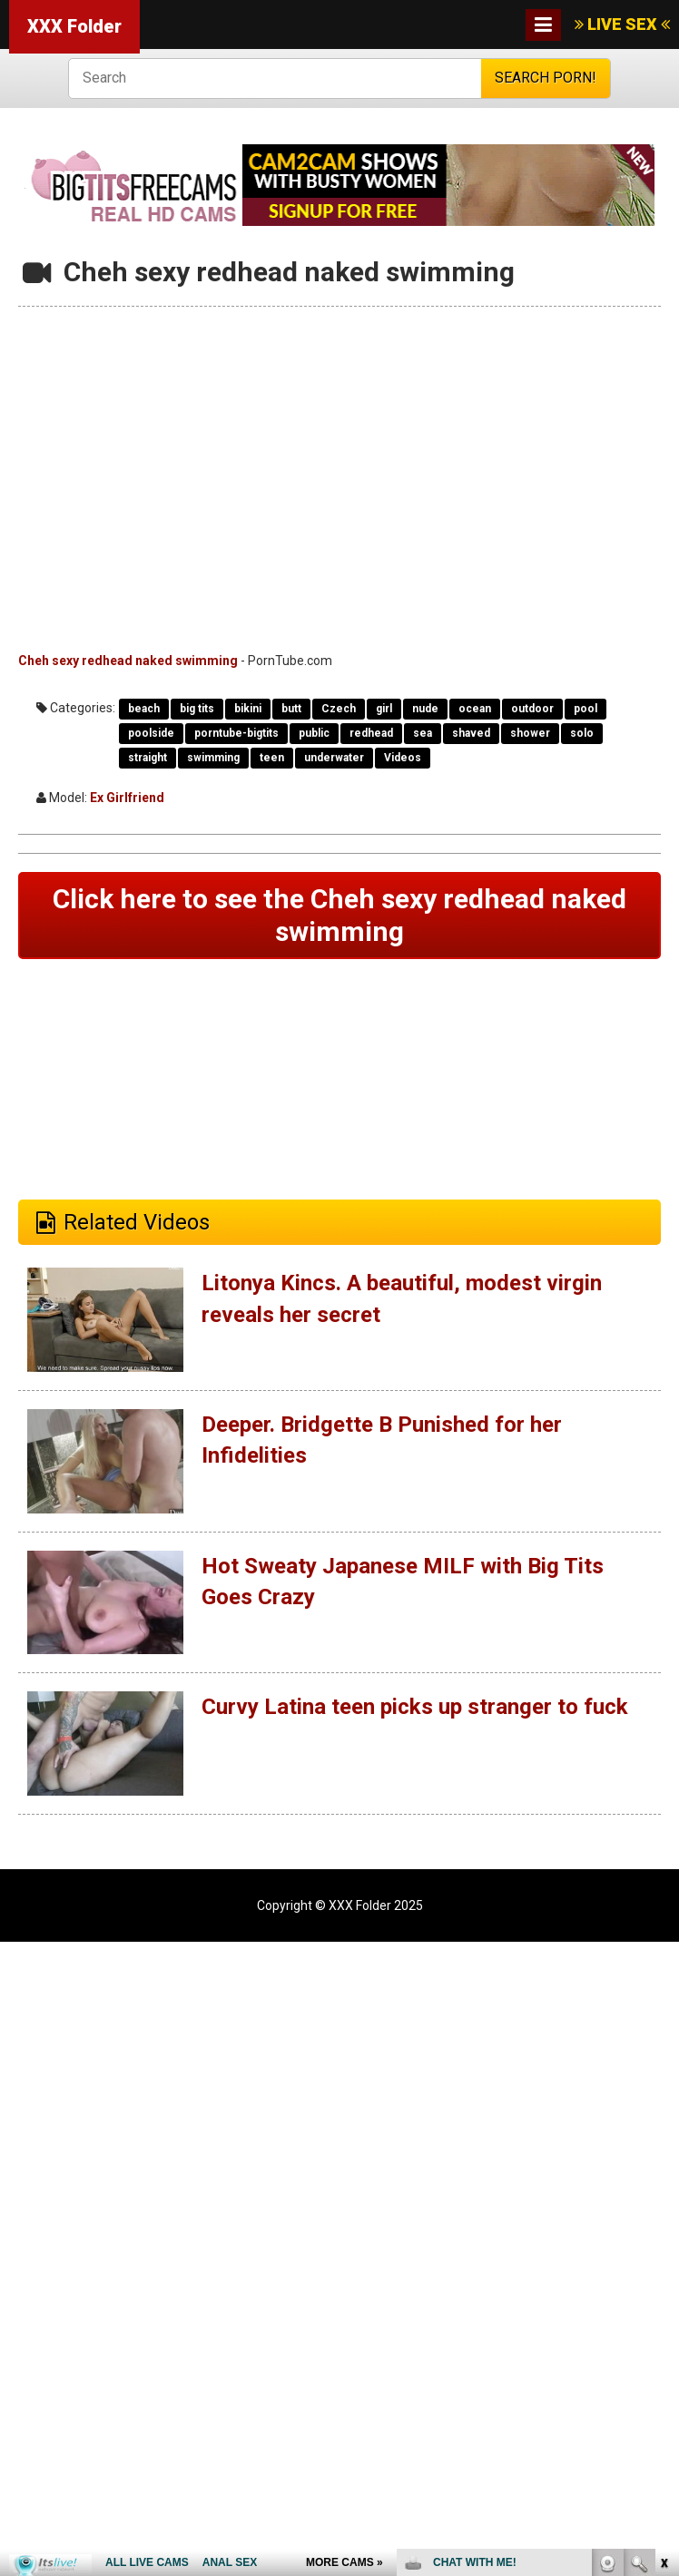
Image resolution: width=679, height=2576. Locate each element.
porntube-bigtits (236, 733)
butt (291, 708)
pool (585, 708)
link (663, 2292)
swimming (213, 757)
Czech (338, 708)
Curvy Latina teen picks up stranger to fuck (414, 1706)
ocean (474, 708)
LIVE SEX (622, 24)
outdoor (532, 708)
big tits (197, 708)
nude (425, 708)
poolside (151, 733)
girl (384, 708)
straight (147, 757)
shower (530, 733)
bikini (247, 708)
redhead (371, 733)
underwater (334, 757)
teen (272, 757)
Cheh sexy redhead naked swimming (128, 660)
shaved (471, 733)
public (314, 733)
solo (582, 733)
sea (422, 733)
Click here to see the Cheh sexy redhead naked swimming (339, 915)
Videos (402, 757)
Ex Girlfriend (127, 797)
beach (144, 708)
